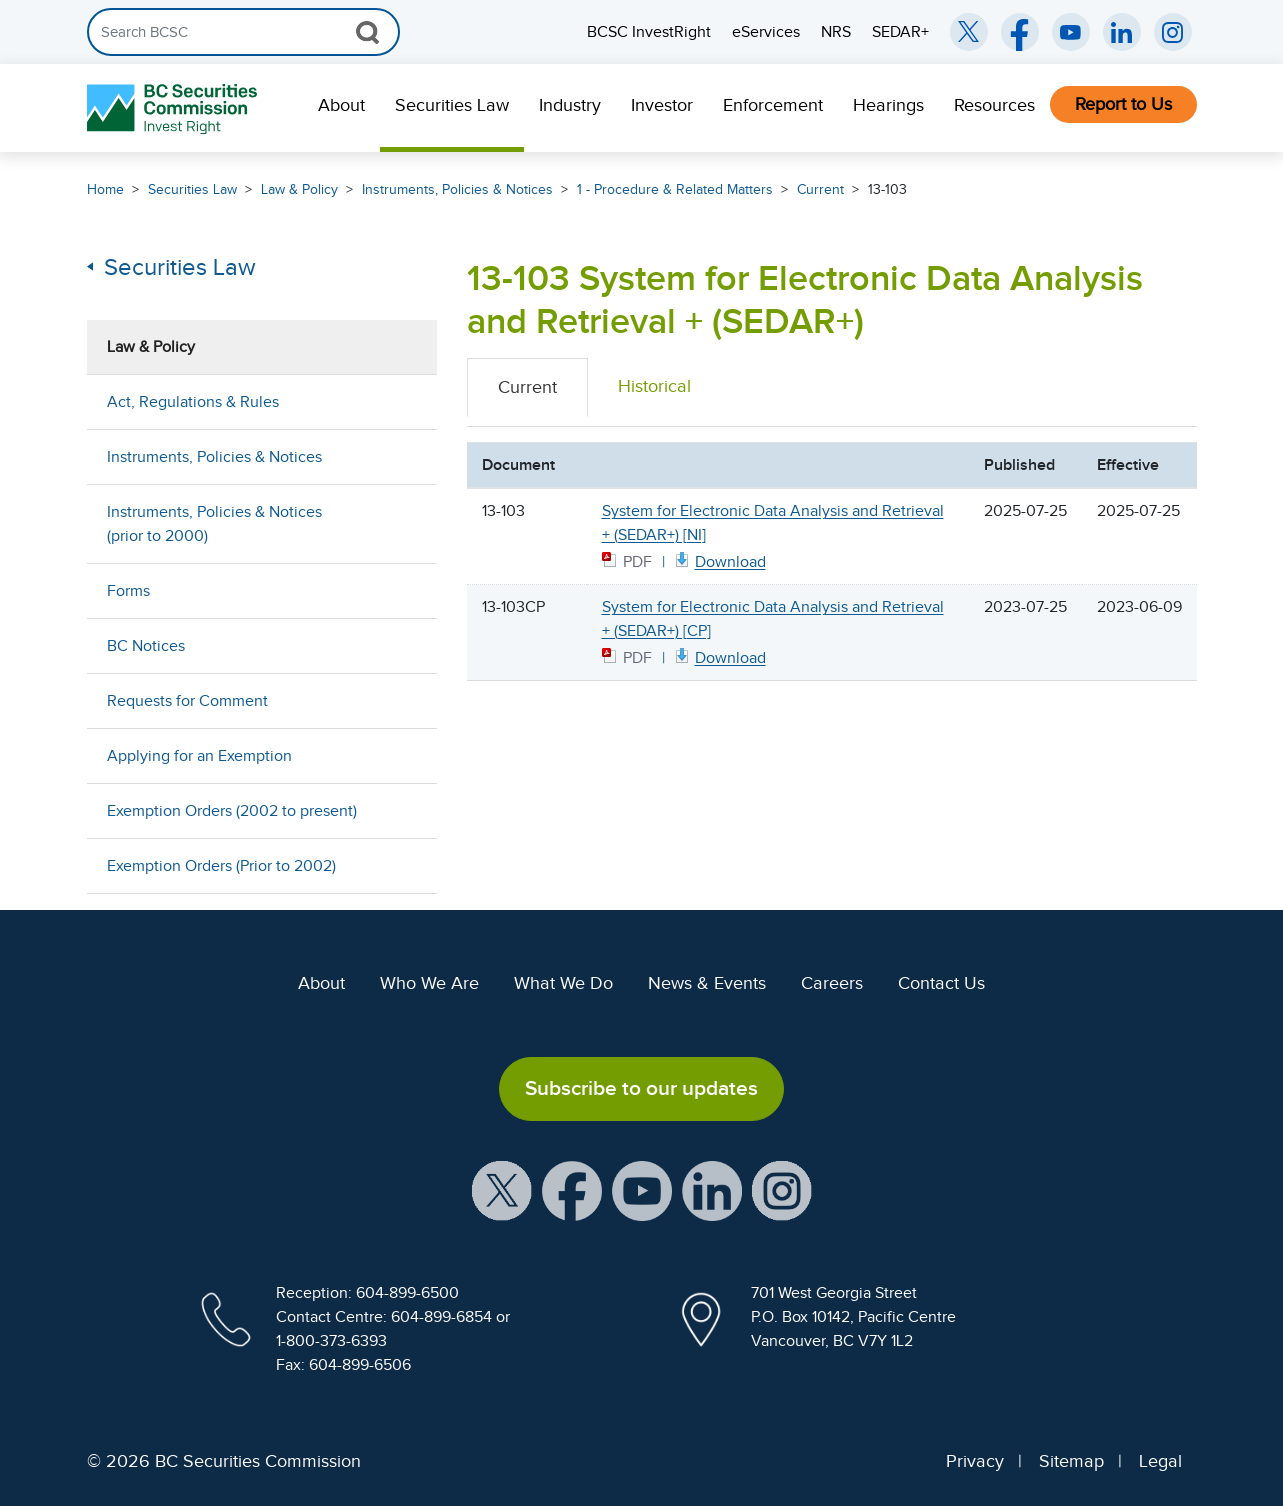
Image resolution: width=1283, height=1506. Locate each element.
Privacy (975, 1461)
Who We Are (429, 983)
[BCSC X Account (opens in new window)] (502, 1189)
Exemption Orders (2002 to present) (232, 811)
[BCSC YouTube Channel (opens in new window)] (1071, 32)
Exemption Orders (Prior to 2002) (221, 866)
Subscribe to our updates (641, 1088)
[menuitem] (341, 108)
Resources (994, 105)
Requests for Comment (187, 701)
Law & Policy (299, 189)
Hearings (888, 105)
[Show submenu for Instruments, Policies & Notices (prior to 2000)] (402, 523)
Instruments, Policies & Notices (457, 189)
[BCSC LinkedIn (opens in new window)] (1122, 32)
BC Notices (146, 646)
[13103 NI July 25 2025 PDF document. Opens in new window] (719, 560)
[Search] (243, 32)
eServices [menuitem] (766, 32)
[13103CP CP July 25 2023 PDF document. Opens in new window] (719, 656)
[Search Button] (367, 32)
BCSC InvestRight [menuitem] (649, 32)
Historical (654, 386)
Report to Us (1123, 104)
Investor (662, 105)
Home (105, 189)
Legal (1160, 1461)
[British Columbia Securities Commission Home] (174, 108)
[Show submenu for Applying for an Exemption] (402, 755)
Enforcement (773, 105)
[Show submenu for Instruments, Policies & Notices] (402, 456)
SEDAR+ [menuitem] (900, 32)
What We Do (563, 983)
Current (820, 189)
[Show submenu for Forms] (402, 590)
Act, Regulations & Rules (193, 402)
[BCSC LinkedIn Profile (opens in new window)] (712, 1189)
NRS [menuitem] (836, 32)
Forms (128, 591)
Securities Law (452, 105)
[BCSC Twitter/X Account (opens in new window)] (969, 32)
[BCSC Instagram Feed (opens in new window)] (1173, 32)
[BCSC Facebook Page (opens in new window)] (1020, 32)
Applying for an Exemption (199, 756)
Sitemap (1071, 1461)
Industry (570, 105)
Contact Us (941, 983)
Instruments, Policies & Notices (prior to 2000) (214, 524)
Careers (832, 983)
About (341, 105)
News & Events (707, 983)
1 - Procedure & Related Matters (675, 189)
